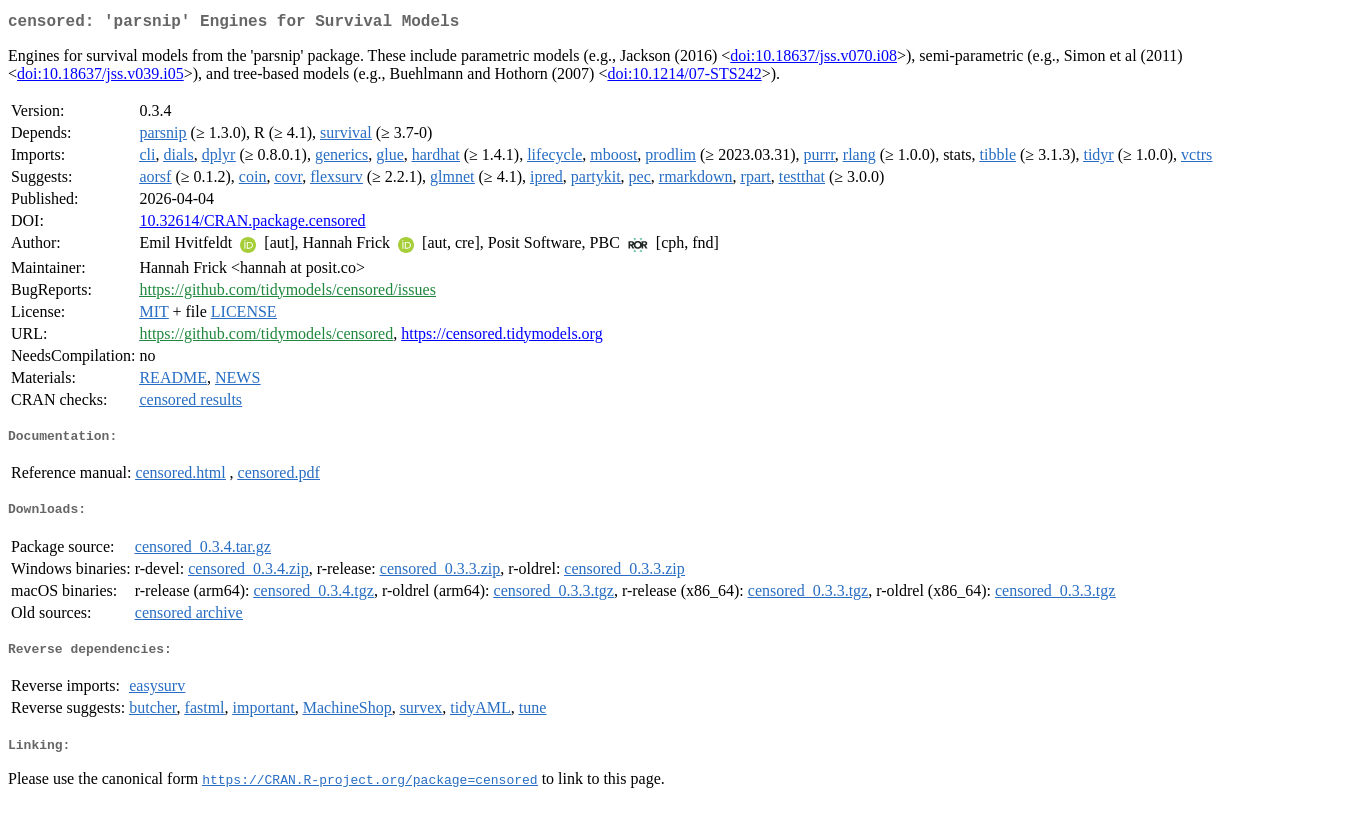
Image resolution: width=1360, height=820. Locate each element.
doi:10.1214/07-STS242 (684, 77)
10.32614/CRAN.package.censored (252, 224)
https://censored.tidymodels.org (501, 337)
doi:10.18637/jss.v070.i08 (813, 59)
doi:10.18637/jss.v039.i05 (100, 77)
